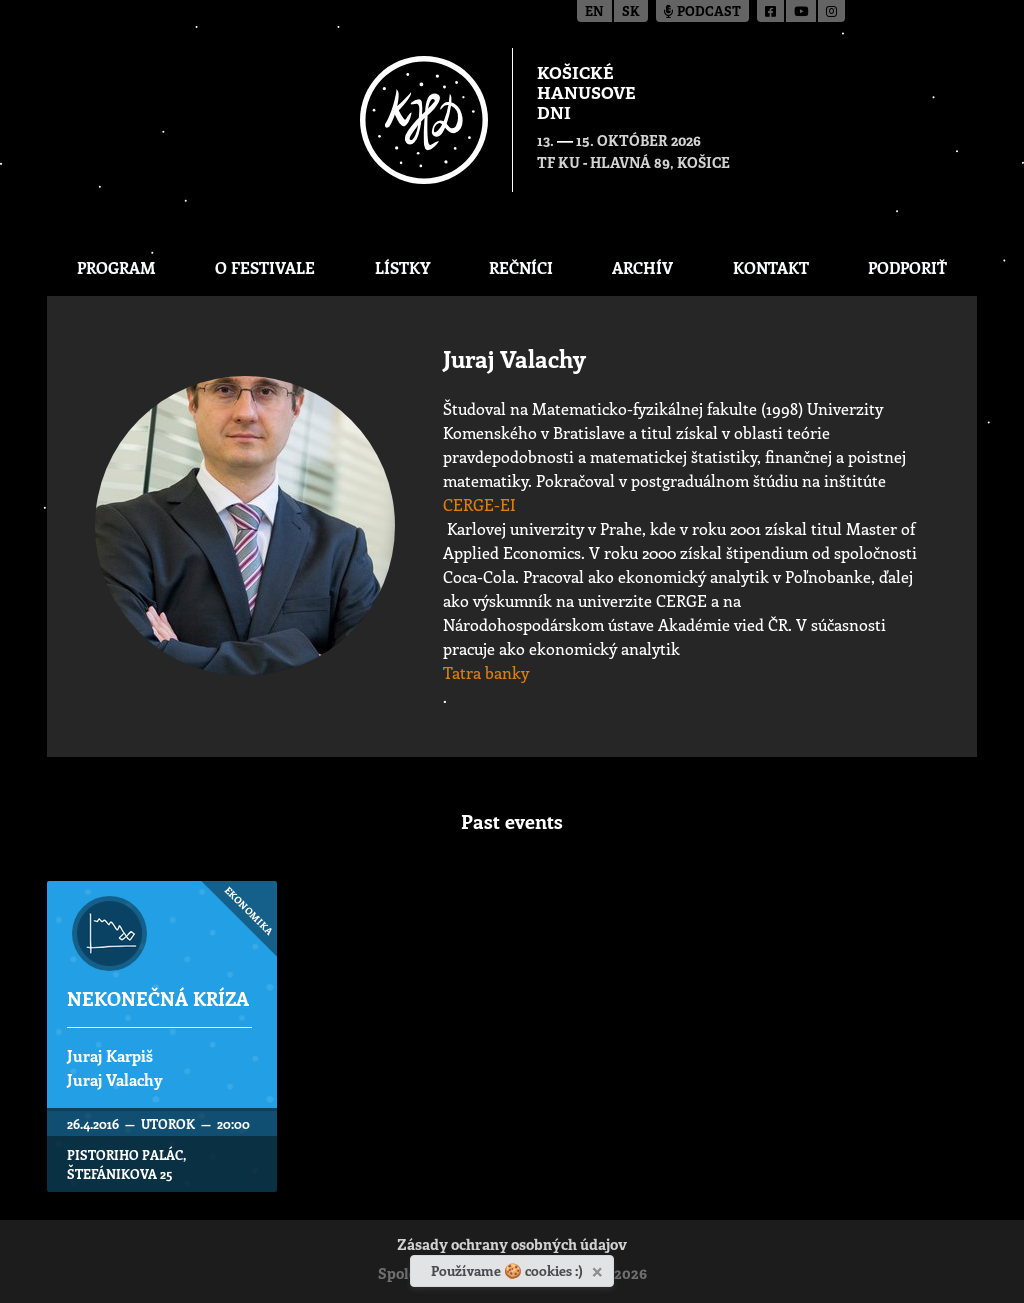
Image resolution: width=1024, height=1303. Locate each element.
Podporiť (907, 267)
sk (631, 12)
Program (116, 267)
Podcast (702, 12)
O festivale (265, 267)
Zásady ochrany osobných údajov (512, 1246)
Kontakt (771, 267)
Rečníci (521, 267)
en (594, 12)
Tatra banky (486, 672)
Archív (642, 267)
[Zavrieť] (599, 1268)
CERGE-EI (479, 504)
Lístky (402, 267)
